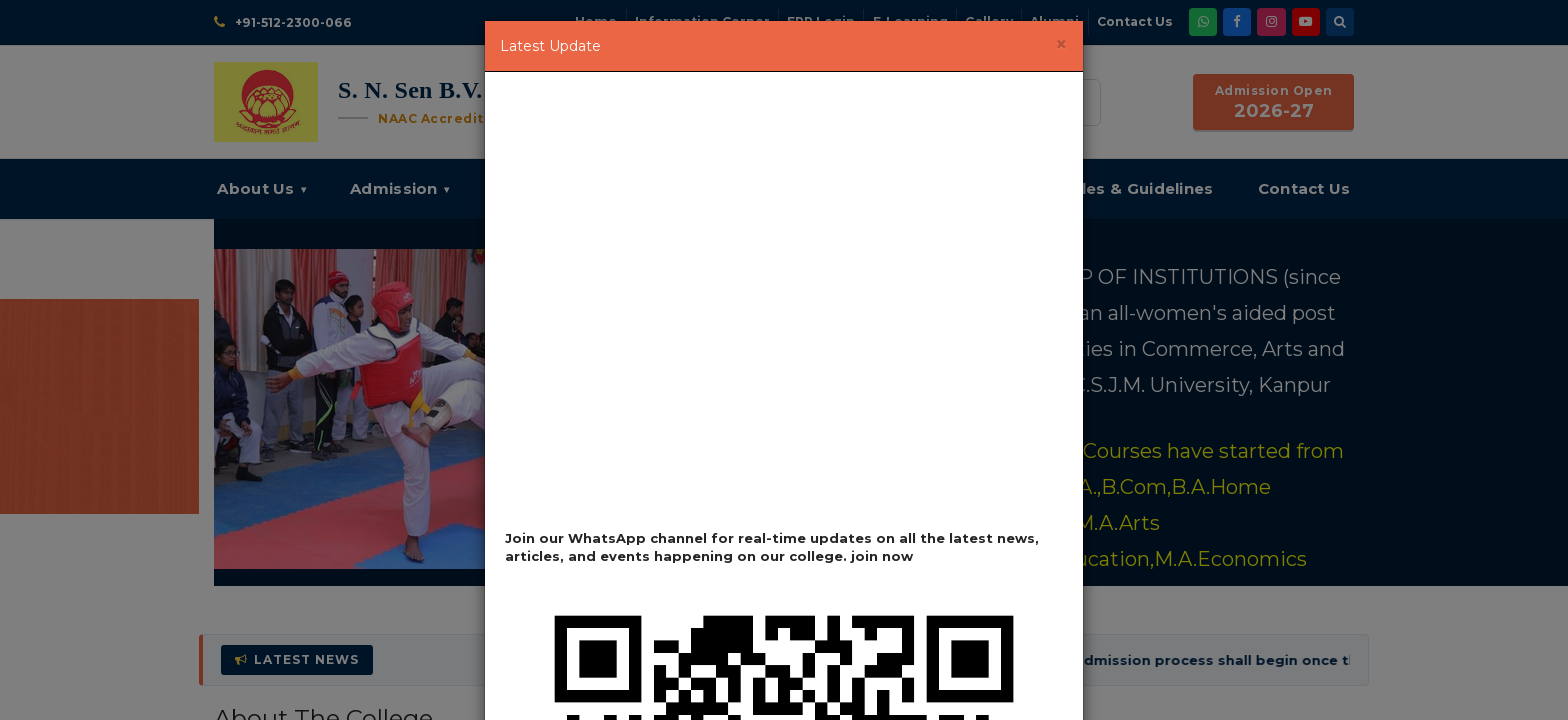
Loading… (784, 308)
